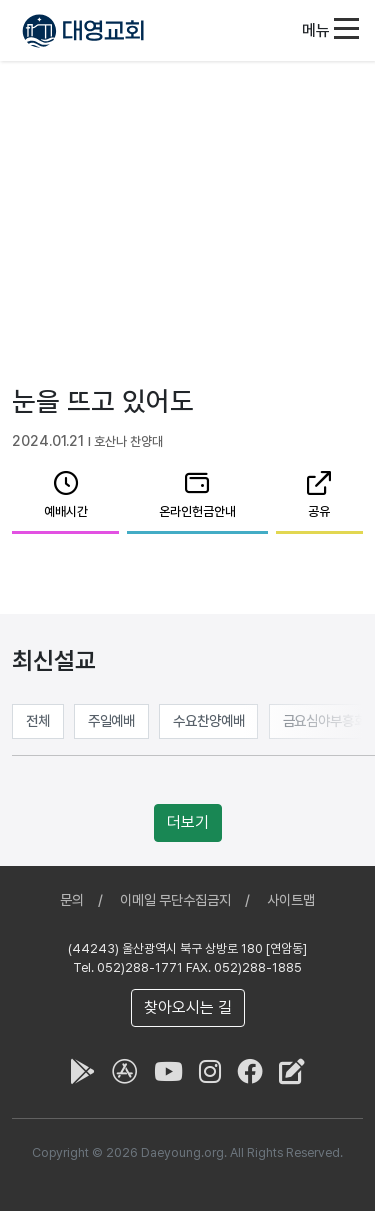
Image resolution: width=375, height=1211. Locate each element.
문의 (72, 900)
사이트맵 (291, 900)
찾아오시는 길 (188, 1007)
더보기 (188, 822)
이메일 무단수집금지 (175, 900)
